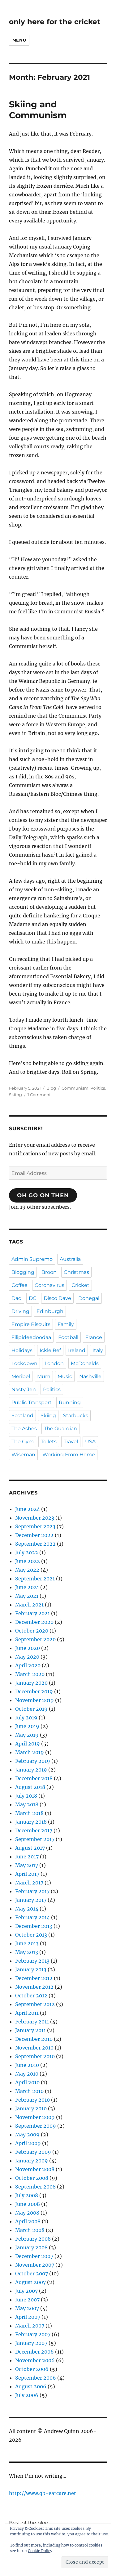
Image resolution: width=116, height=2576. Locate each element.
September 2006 (35, 2378)
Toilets (49, 1442)
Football (68, 1337)
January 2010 (31, 2108)
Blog (51, 1088)
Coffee (19, 1285)
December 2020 (34, 1622)
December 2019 (34, 1691)
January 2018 (31, 1822)
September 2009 (35, 2126)
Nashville (90, 1376)
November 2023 (34, 1518)
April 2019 (27, 1743)
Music (65, 1376)
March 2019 (29, 1752)
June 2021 (27, 1587)
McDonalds (85, 1363)
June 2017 (27, 1856)
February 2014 (32, 1917)
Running (70, 1402)
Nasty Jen (23, 1389)
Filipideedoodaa (31, 1337)
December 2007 (34, 2256)
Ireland (76, 1350)
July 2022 (26, 1552)
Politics (97, 1088)
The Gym (22, 1442)
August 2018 (30, 1787)
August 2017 (30, 1848)
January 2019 (31, 1770)
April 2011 (27, 2013)
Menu (19, 40)
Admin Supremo (32, 1259)
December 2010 (34, 2039)
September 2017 (34, 1839)
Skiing (15, 1094)
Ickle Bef (50, 1350)
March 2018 (29, 1813)
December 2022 (34, 1535)
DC (33, 1298)
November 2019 (34, 1700)
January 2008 (31, 2247)
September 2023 (35, 1526)
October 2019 (31, 1709)
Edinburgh (50, 1311)
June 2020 (27, 1648)
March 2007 (29, 2326)
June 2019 (27, 1726)
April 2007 (27, 2317)
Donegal (88, 1298)
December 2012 (34, 1978)
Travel (71, 1442)
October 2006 (32, 2369)
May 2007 (27, 2308)
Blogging (22, 1272)
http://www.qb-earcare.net (42, 2493)
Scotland (22, 1415)
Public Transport (31, 1402)
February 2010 (32, 2100)
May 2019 (27, 1735)
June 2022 (27, 1561)
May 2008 (27, 2213)
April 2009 (28, 2143)
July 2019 (26, 1717)
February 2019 (32, 1761)
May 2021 (26, 1596)
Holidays (21, 1350)
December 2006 (34, 2352)
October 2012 (31, 1995)
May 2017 (26, 1865)
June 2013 (27, 1943)
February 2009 (33, 2152)
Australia (70, 1259)
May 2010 (26, 2074)
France (93, 1337)
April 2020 (28, 1665)
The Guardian (60, 1428)
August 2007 (30, 2282)
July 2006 (26, 2395)
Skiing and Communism (38, 109)
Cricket (80, 1285)
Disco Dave (57, 1298)
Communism (75, 1088)
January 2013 (30, 1969)
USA (90, 1442)
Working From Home (68, 1455)
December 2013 (33, 1926)
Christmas (76, 1272)
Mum (43, 1376)
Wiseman (23, 1455)
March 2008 (30, 2230)
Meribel (20, 1376)
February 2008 (33, 2239)
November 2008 (34, 2169)
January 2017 (30, 1900)
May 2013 (26, 1952)
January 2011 (30, 2030)
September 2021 (35, 1578)
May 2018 (26, 1804)
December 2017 (33, 1830)
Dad (16, 1298)
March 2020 (30, 1674)
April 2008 (28, 2221)
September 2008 (35, 2187)
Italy (97, 1350)
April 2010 (27, 2082)
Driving (20, 1311)
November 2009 (35, 2117)
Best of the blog (29, 2523)
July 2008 (26, 2195)
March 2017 (29, 1882)
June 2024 (27, 1509)
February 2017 (32, 1891)
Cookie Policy (40, 2550)
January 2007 (31, 2343)
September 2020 (35, 1639)
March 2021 (29, 1605)
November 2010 (34, 2048)
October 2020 (31, 1631)
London (54, 1363)
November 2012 (34, 1987)
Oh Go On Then (43, 1195)
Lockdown (24, 1363)
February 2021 (32, 1613)
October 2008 (31, 2178)
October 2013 (31, 1935)
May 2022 (27, 1570)
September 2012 (35, 2004)
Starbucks (75, 1415)
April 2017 (27, 1874)
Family (66, 1324)
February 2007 (32, 2334)
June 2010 (27, 2065)
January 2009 (31, 2160)
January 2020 (31, 1683)
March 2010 (29, 2091)
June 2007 (27, 2299)
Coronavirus (49, 1285)
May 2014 (26, 1909)
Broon (49, 1272)
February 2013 (32, 1961)
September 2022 (35, 1544)
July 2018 (26, 1796)
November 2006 (35, 2360)
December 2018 (34, 1778)
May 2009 (27, 2134)
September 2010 (35, 2056)
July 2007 (26, 2291)
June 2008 (27, 2204)
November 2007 (34, 2265)
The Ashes (24, 1428)
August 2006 (30, 2386)
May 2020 (27, 1657)
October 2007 (31, 2273)
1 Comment (39, 1094)
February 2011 (32, 2021)
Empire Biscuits (30, 1324)
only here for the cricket (54, 21)
